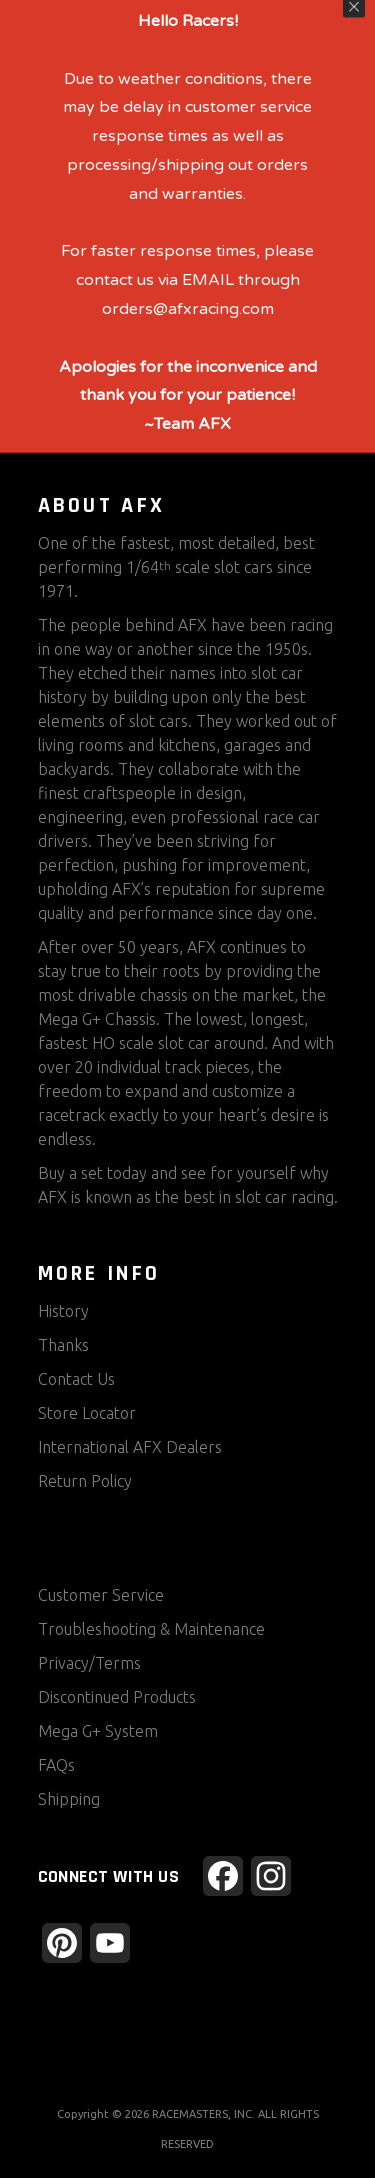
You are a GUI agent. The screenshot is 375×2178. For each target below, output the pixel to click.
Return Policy (85, 1481)
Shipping (69, 1799)
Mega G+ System (98, 1731)
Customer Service (101, 1595)
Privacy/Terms (89, 1663)
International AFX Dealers (130, 1447)
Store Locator (87, 1413)
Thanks (63, 1345)
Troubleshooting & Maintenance (151, 1629)
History (63, 1311)
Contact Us (76, 1379)
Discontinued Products (117, 1697)
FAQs (56, 1765)
